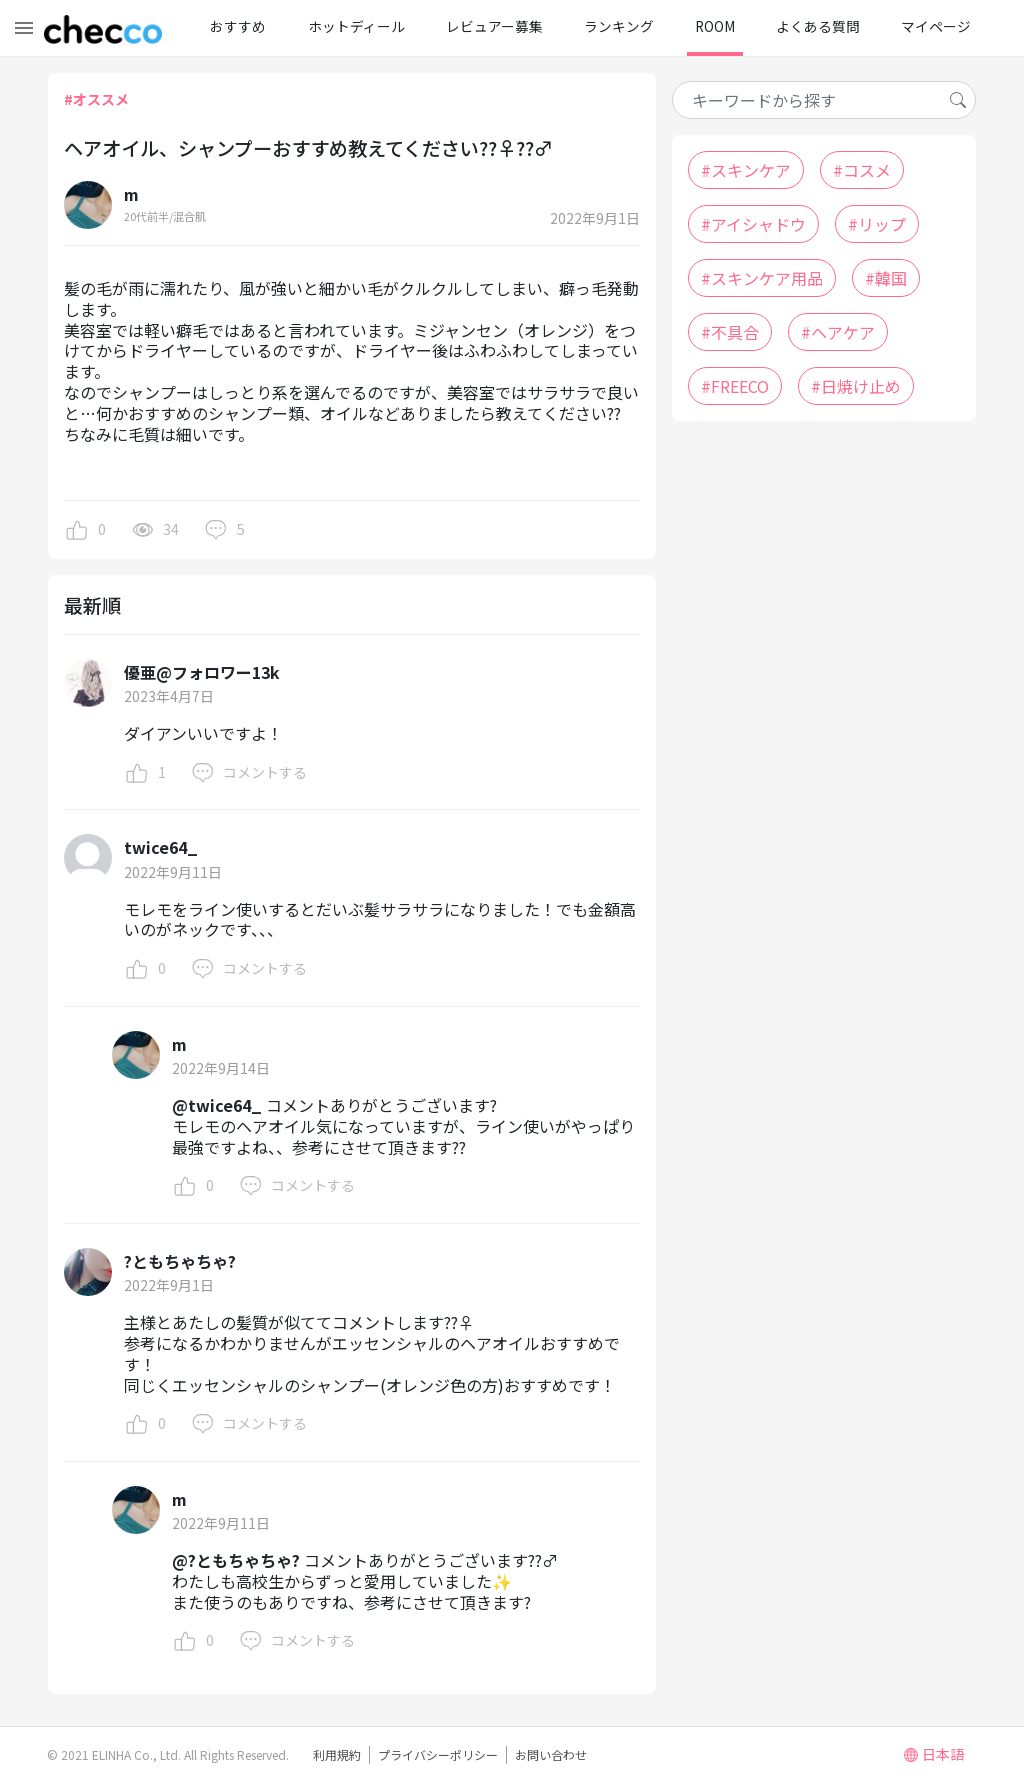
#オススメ (96, 99)
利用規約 (337, 1754)
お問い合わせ (551, 1754)
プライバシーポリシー (438, 1754)
